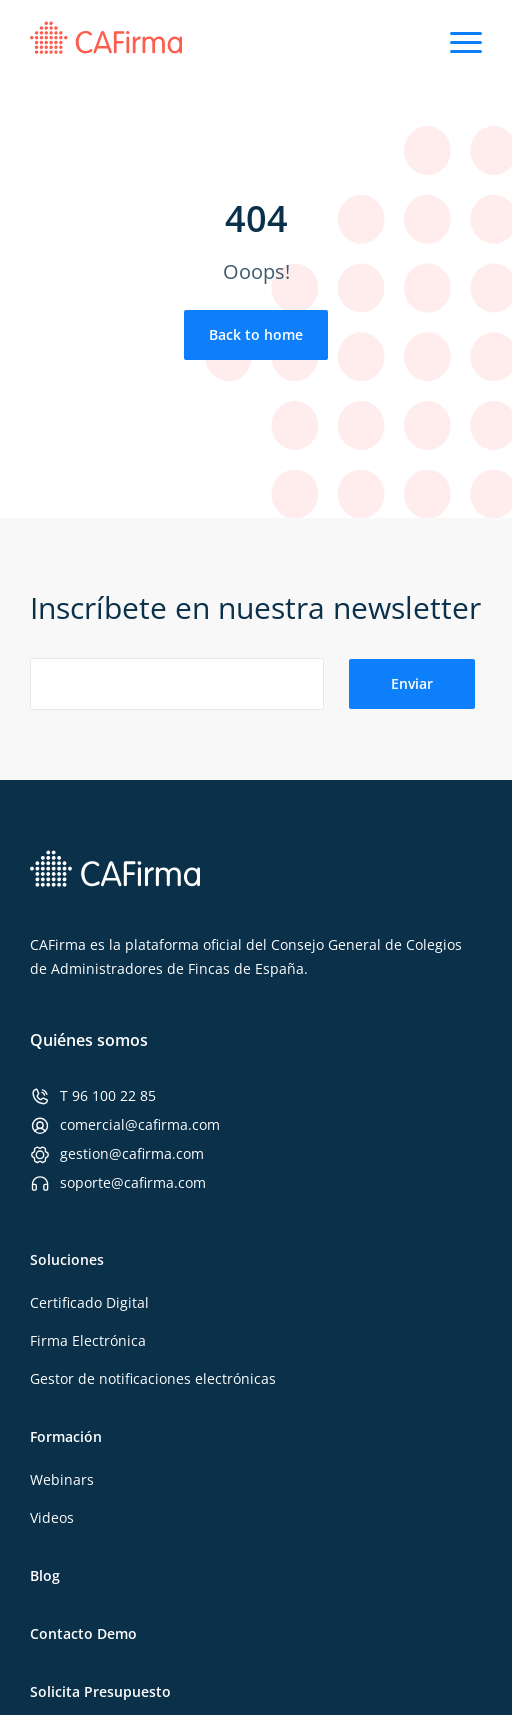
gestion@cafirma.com (132, 1153)
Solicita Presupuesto (100, 1691)
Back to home (256, 334)
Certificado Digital (89, 1302)
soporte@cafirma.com (133, 1182)
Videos (52, 1517)
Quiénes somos (89, 1040)
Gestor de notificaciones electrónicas (153, 1378)
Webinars (62, 1479)
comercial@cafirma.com (140, 1124)
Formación (66, 1436)
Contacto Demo (83, 1633)
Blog (45, 1575)
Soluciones (67, 1259)
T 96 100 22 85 (108, 1095)
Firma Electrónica (88, 1340)
